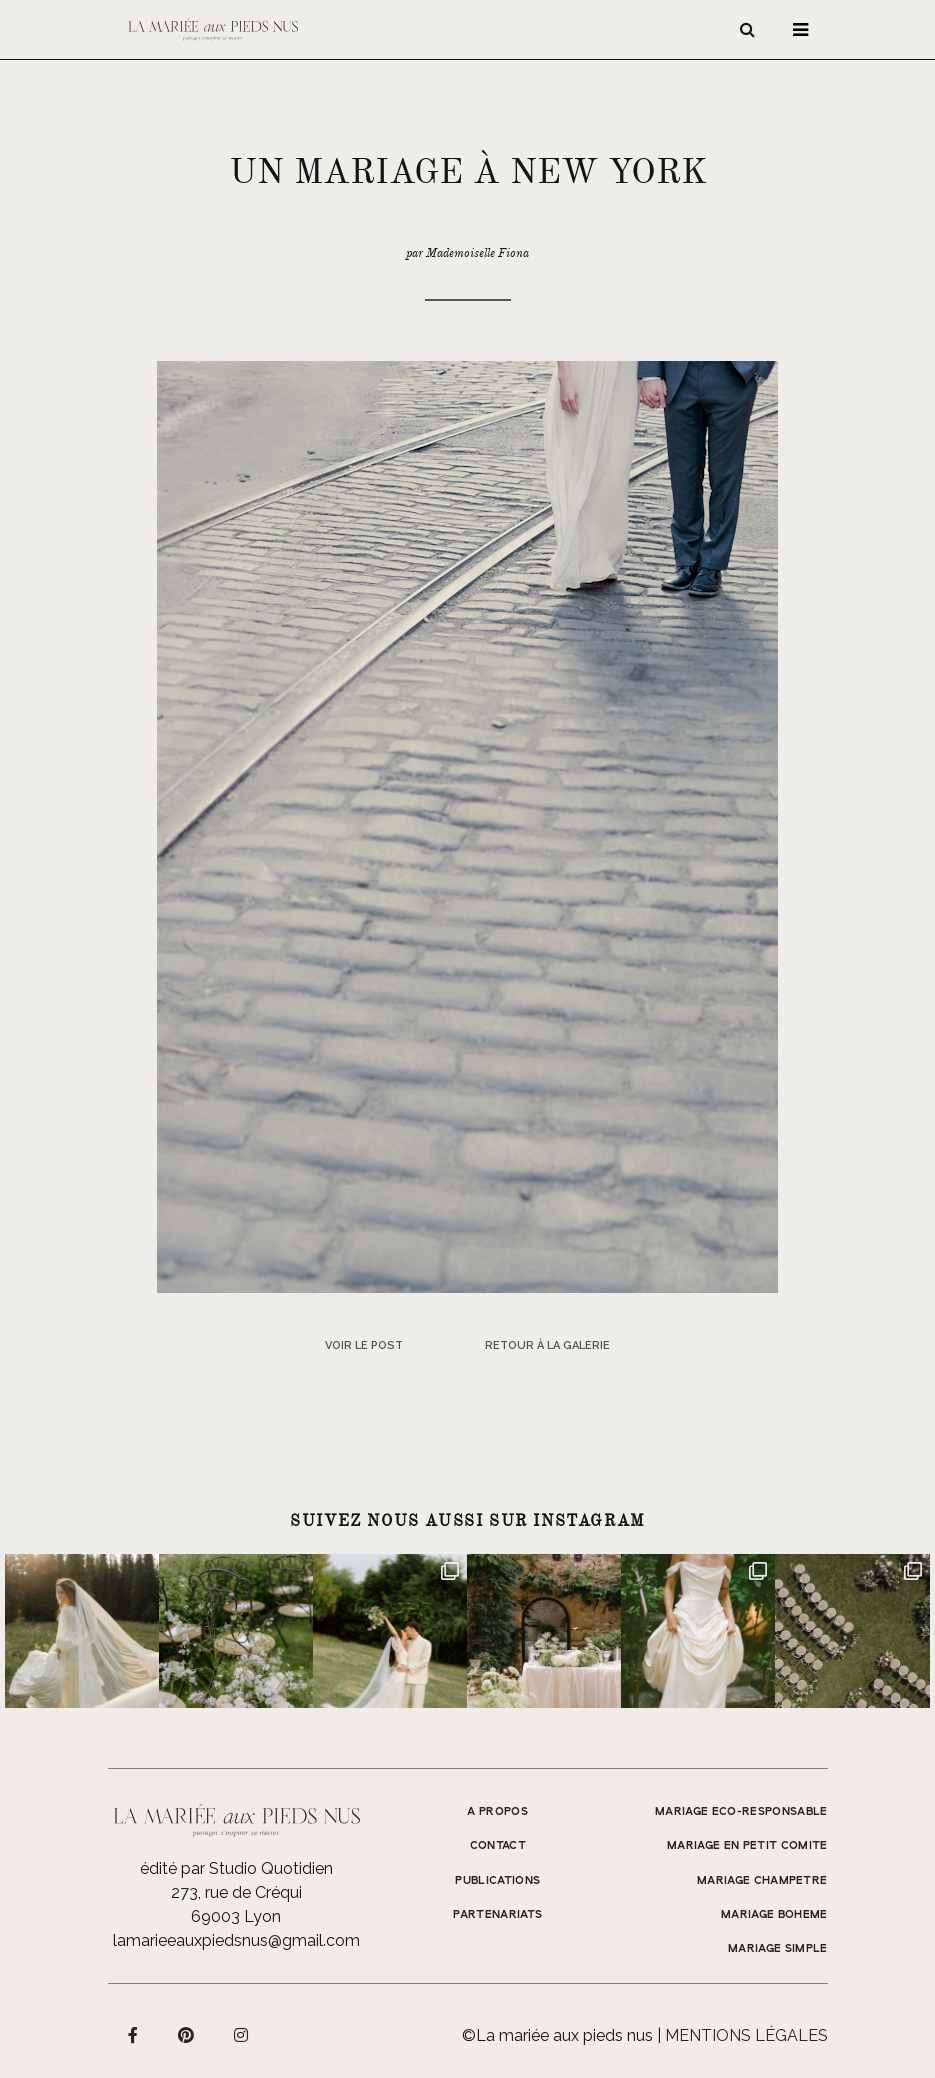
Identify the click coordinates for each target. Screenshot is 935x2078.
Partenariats (497, 1915)
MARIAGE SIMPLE (778, 1949)
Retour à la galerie (547, 1345)
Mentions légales (746, 2035)
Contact (498, 1846)
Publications (497, 1881)
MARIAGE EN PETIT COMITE (747, 1846)
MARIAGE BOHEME (774, 1915)
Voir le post (364, 1345)
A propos (497, 1812)
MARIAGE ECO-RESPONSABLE (741, 1812)
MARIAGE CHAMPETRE (762, 1881)
